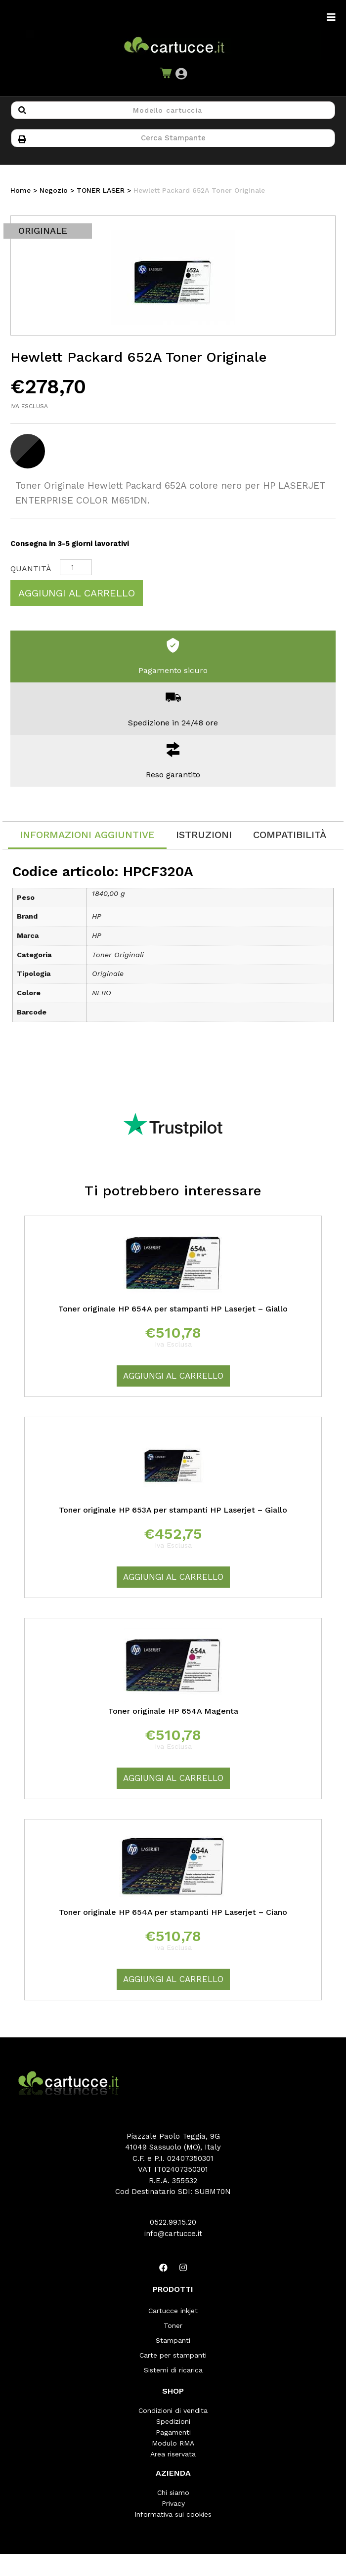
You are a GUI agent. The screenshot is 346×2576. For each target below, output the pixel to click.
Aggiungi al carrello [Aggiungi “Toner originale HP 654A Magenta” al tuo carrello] (173, 1778)
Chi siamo (173, 2492)
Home (20, 190)
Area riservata (173, 2454)
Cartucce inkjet (173, 2311)
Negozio (54, 190)
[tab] (87, 835)
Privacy (173, 2503)
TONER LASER (101, 190)
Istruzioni (204, 835)
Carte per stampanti (173, 2355)
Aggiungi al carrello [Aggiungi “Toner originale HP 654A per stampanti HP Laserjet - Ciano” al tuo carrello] (173, 1979)
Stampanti (173, 2340)
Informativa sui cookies (173, 2514)
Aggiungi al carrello (76, 593)
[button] (181, 74)
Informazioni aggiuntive (87, 835)
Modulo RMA (173, 2443)
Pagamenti (173, 2432)
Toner (173, 2325)
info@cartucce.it (173, 2233)
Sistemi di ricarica (173, 2370)
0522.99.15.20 (173, 2222)
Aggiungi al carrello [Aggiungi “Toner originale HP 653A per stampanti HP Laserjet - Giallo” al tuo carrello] (173, 1577)
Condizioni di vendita (173, 2410)
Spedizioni (173, 2421)
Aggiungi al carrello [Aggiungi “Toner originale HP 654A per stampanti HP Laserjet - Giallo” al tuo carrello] (173, 1376)
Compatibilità (289, 835)
